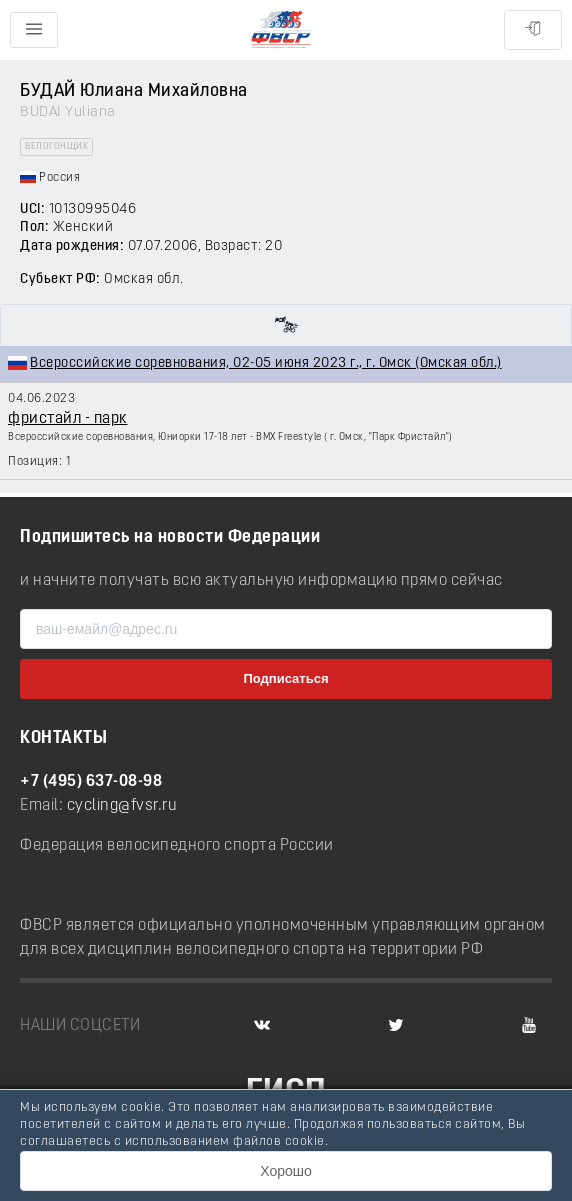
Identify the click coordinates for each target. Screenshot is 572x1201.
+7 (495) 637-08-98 (91, 782)
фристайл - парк (68, 419)
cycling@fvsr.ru (122, 806)
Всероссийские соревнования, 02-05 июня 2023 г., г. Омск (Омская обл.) (266, 363)
